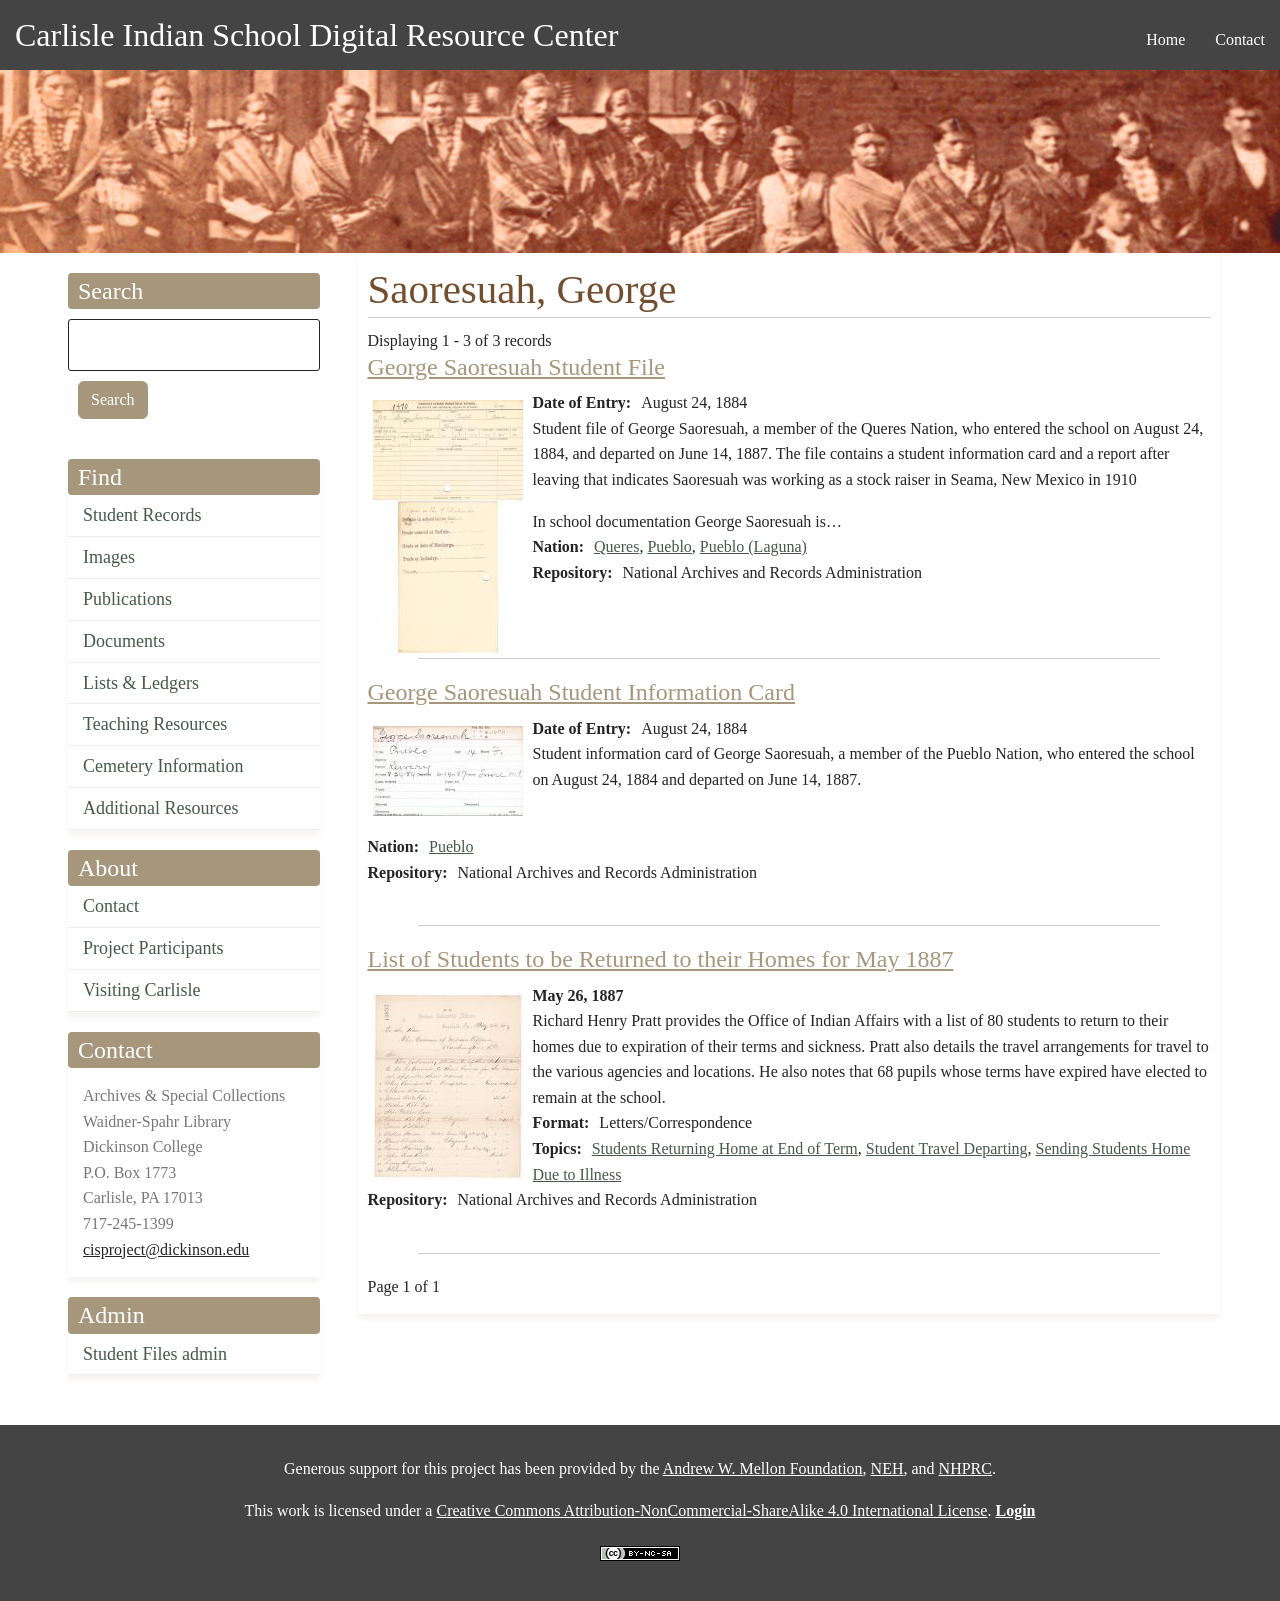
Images (109, 557)
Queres (616, 546)
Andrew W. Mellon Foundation (763, 1468)
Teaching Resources (155, 724)
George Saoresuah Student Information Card (581, 692)
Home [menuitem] (1165, 39)
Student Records (142, 515)
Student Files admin (155, 1354)
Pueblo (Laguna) (753, 546)
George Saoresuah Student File (517, 367)
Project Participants (153, 948)
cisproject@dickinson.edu (166, 1249)
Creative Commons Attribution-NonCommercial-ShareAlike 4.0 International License (711, 1510)
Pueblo (669, 546)
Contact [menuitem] (1240, 39)
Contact (111, 906)
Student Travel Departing (947, 1148)
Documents (124, 641)
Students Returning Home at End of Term (725, 1148)
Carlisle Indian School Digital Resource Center (316, 35)
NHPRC (965, 1468)
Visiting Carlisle (141, 990)
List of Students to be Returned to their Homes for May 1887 (661, 959)
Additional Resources (160, 808)
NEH (887, 1468)
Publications (127, 599)
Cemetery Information (163, 766)
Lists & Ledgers (141, 683)
